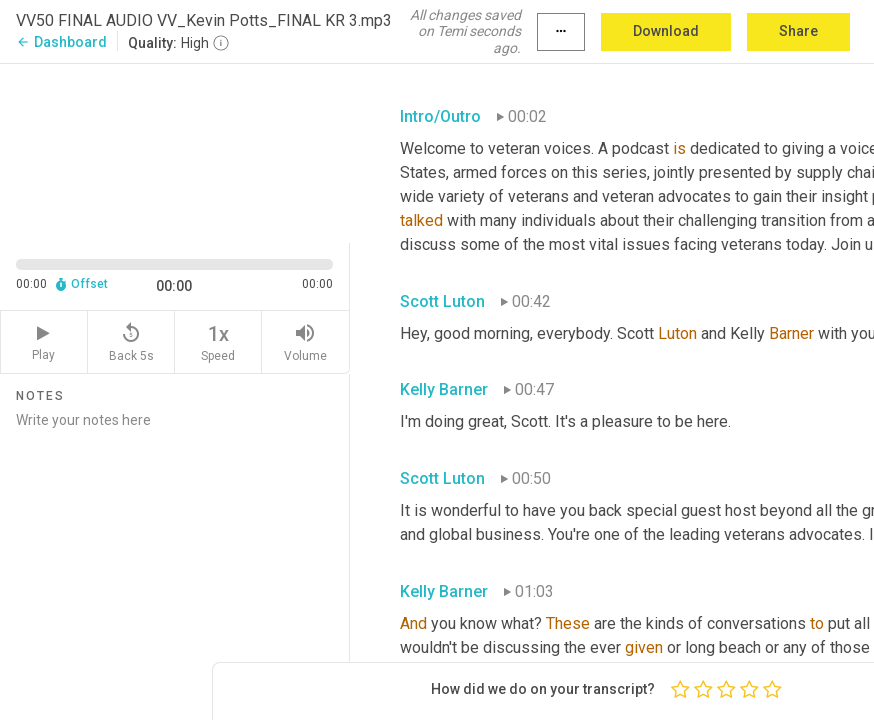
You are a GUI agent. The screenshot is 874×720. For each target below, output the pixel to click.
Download (666, 31)
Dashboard (61, 42)
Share (798, 31)
